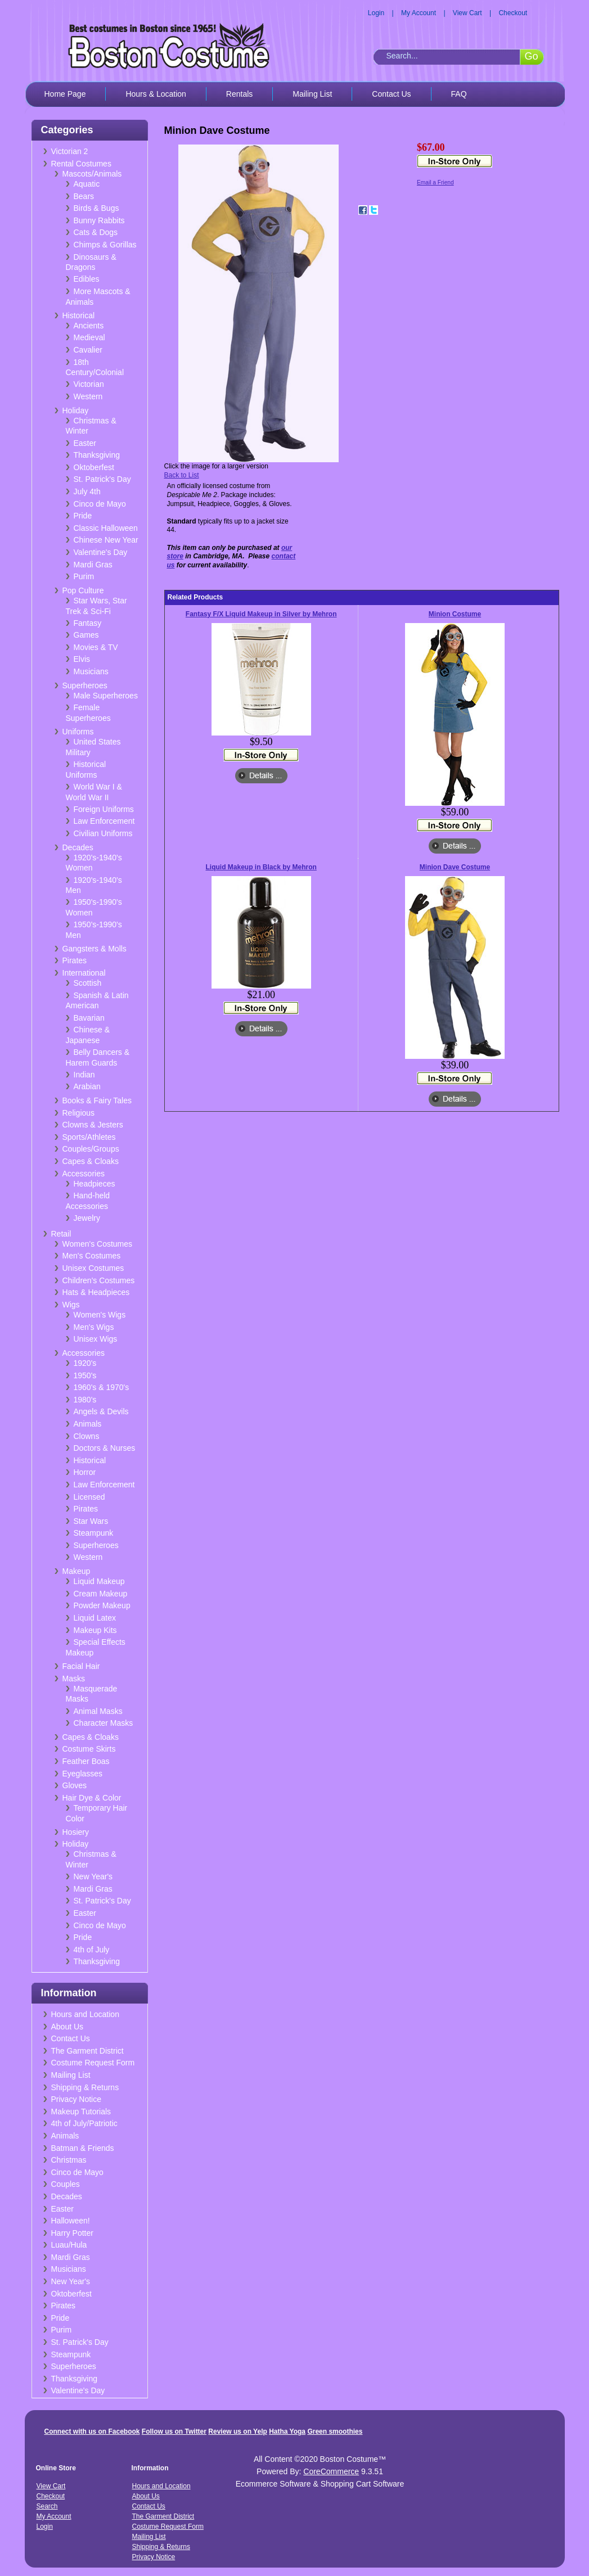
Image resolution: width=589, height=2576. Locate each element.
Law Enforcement (104, 820)
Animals (88, 1423)
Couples (65, 2184)
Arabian (87, 1086)
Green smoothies (334, 2431)
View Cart (467, 13)
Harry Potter (72, 2232)
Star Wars (91, 1521)
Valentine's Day (101, 552)
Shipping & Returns (85, 2087)
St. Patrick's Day (102, 479)
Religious (78, 1112)
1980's (85, 1399)
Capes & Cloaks (90, 1161)
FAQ (459, 93)
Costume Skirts (89, 1748)
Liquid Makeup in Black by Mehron (260, 867)
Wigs (71, 1304)
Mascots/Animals (92, 173)
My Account (418, 13)
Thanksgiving (97, 454)
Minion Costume (455, 614)
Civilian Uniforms (103, 833)
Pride (83, 515)
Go (531, 56)
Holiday (75, 410)
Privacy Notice (76, 2099)
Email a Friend (435, 182)
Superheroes (84, 685)
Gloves (74, 1785)
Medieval (89, 337)
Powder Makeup (102, 1605)
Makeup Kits (95, 1630)
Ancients (89, 325)
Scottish (88, 982)
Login (376, 13)
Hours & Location (155, 93)
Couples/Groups (90, 1148)
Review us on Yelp (237, 2431)
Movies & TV (96, 647)
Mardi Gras (93, 564)
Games (86, 634)
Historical (78, 315)
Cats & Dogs (96, 232)
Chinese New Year (106, 539)
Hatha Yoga (287, 2431)
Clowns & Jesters (92, 1124)
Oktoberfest (94, 467)
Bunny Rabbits (99, 220)
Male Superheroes (106, 695)
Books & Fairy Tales (97, 1100)
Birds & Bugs (96, 208)
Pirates (74, 960)
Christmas (69, 2159)
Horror (85, 1472)
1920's (85, 1363)
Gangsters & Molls (94, 948)
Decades (77, 847)
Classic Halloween (106, 528)
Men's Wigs (94, 1327)
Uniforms (78, 731)
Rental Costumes (81, 163)
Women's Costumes (97, 1243)
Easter (85, 443)
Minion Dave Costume (455, 867)
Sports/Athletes (89, 1137)
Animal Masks (98, 1711)
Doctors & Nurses (105, 1447)
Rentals (239, 93)
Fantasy (88, 623)
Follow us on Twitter (174, 2431)
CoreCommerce (331, 2471)
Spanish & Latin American (97, 1000)
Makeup (76, 1571)
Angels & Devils (101, 1411)
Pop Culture (83, 590)
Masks (73, 1678)
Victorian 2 (69, 151)
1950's (85, 1375)
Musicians (91, 671)
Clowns (87, 1436)
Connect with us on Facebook (92, 2431)
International (84, 972)
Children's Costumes (98, 1280)
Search (47, 2506)
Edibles (87, 278)
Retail (61, 1233)
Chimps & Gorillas (105, 244)
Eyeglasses (82, 1773)
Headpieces (94, 1183)
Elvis (82, 659)
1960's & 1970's (101, 1387)
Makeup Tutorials (81, 2111)
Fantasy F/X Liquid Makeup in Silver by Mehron (261, 614)
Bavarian (89, 1017)
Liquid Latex (95, 1617)
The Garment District (87, 2050)
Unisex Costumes (93, 1268)
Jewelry (87, 1217)
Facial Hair (81, 1666)
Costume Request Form (93, 2062)
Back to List (181, 475)
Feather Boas (86, 1761)
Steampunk (94, 1532)
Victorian (89, 384)
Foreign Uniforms (104, 809)
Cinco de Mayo (100, 503)
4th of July (92, 1949)
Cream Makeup (101, 1593)
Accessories (83, 1173)
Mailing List (312, 93)
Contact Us (391, 93)
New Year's (93, 1876)
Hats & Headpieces (96, 1292)
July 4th (87, 491)
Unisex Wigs (96, 1338)
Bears (84, 196)
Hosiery (75, 1832)
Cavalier (88, 349)
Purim (84, 576)
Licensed (89, 1496)
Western (88, 396)
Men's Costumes (91, 1255)
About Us (67, 2026)
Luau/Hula (69, 2244)
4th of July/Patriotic (84, 2123)
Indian (84, 1074)
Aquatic (87, 183)
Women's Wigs (100, 1314)
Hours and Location (85, 2014)
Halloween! (70, 2220)
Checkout (512, 13)
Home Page (65, 93)
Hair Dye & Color (92, 1797)
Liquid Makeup (99, 1581)
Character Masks (103, 1722)
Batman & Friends (82, 2148)
